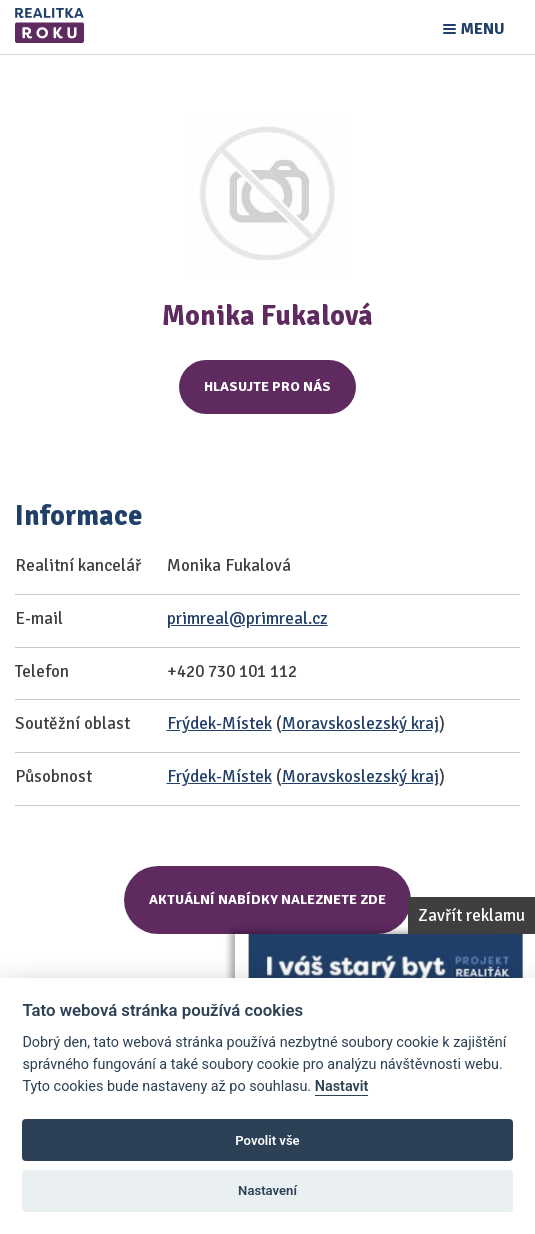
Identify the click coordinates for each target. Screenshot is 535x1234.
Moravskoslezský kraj (360, 723)
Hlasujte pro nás (267, 386)
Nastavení (267, 1190)
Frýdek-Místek (219, 723)
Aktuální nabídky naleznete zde (267, 899)
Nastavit (342, 1086)
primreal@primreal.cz (247, 618)
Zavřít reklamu (471, 915)
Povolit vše (267, 1140)
